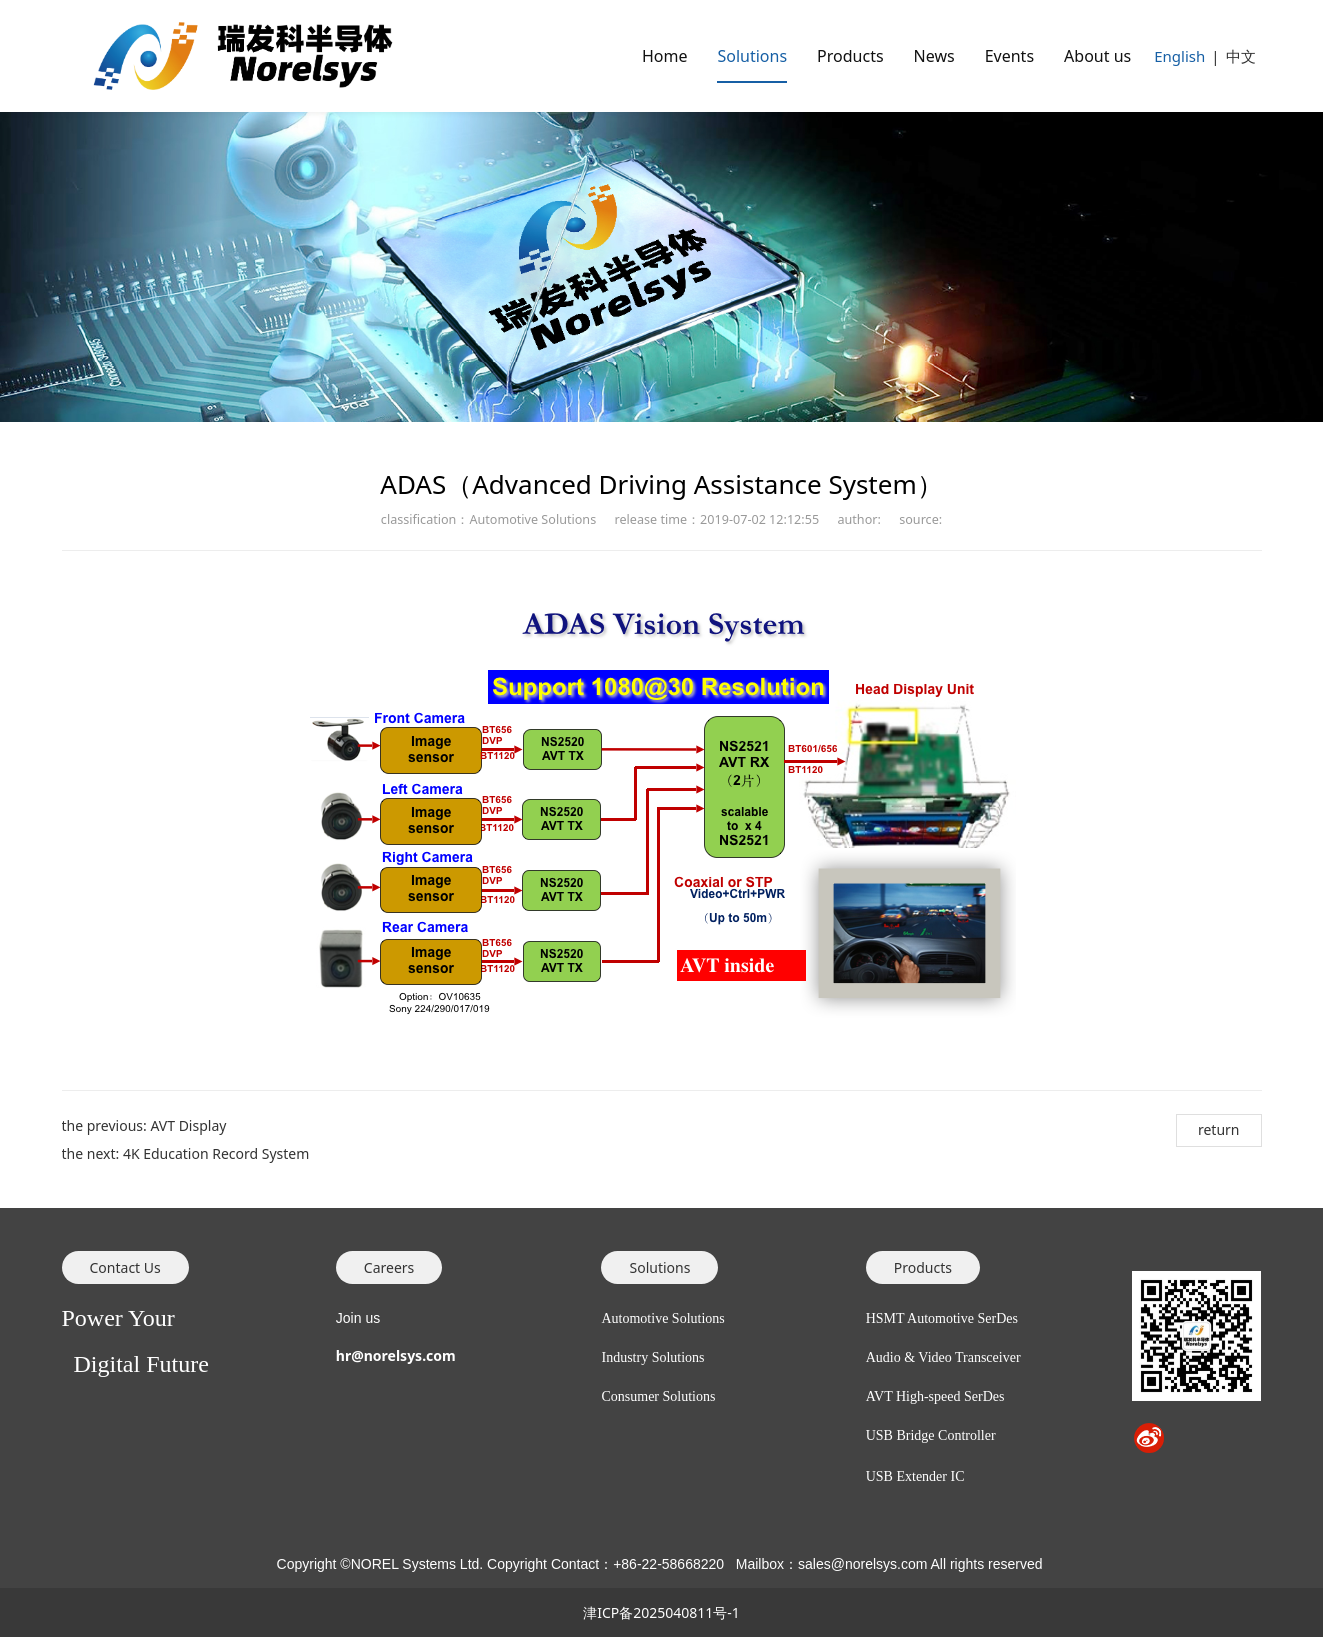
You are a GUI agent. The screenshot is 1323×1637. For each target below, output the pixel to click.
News (934, 56)
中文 (1241, 56)
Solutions (752, 56)
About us (1097, 56)
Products (850, 56)
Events (1009, 56)
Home (665, 56)
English (1179, 56)
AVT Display (188, 1125)
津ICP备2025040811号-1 (661, 1612)
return (1219, 1129)
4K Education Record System (216, 1153)
